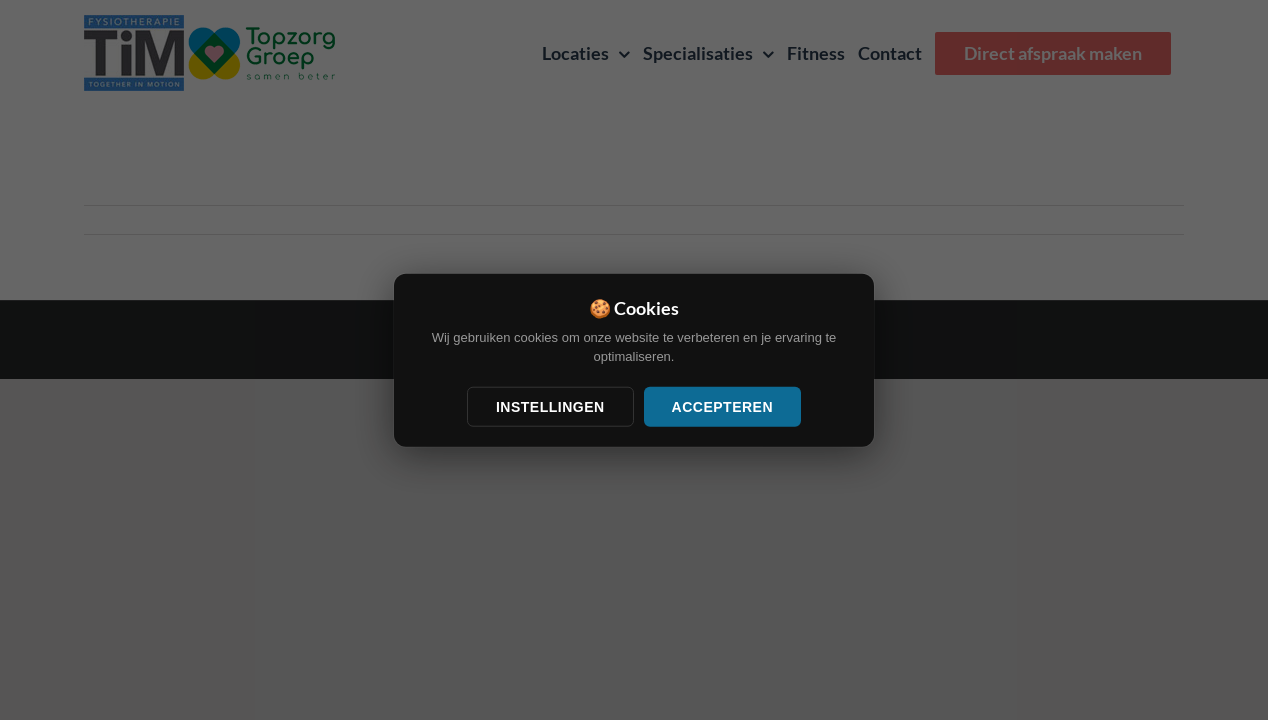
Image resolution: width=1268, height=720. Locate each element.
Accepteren (722, 406)
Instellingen (550, 406)
